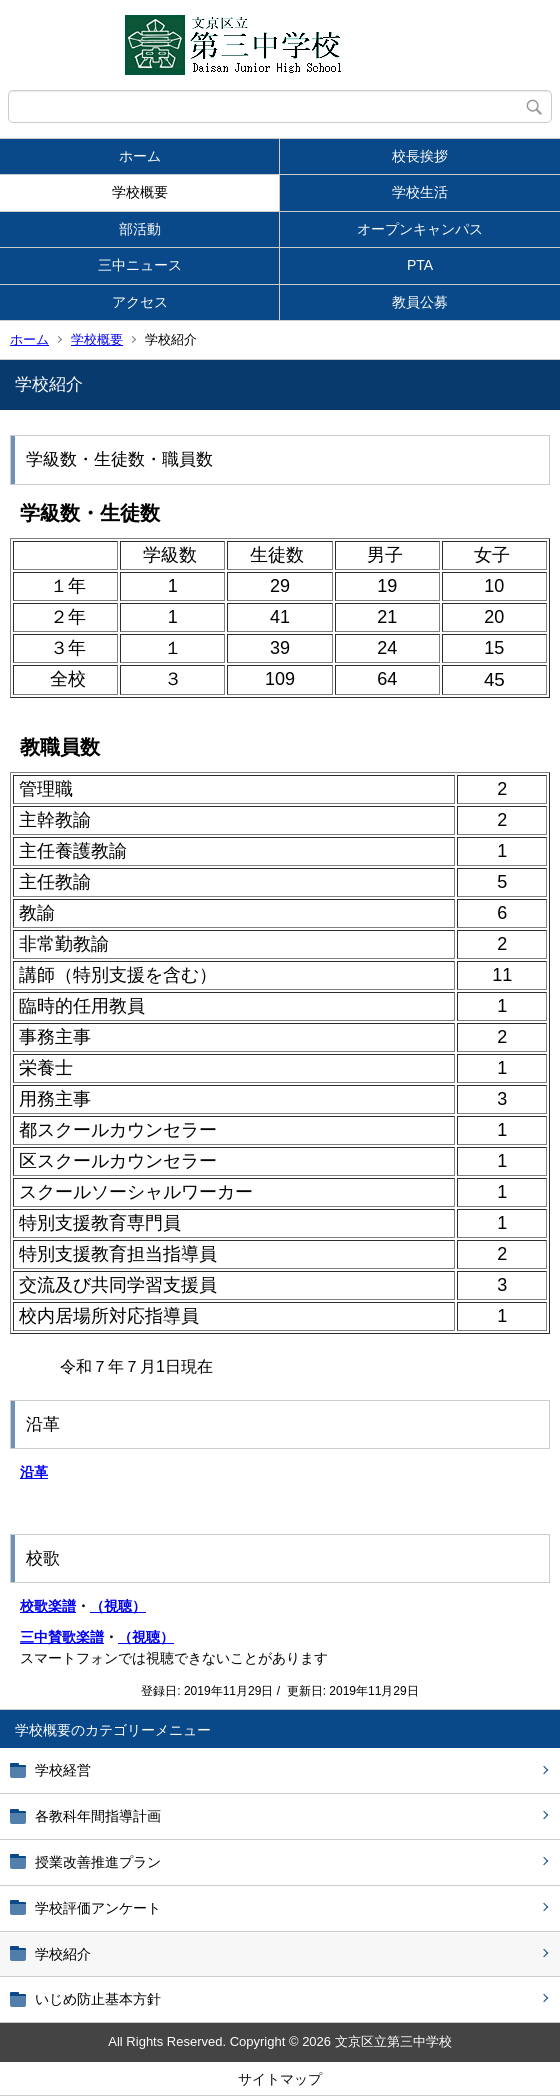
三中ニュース (140, 265)
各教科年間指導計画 (98, 1816)
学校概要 (140, 192)
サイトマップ (280, 2079)
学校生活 (420, 192)
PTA (420, 265)
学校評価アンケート (98, 1908)
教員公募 (420, 302)
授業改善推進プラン (98, 1862)
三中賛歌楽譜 (62, 1637)
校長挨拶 (420, 156)
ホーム (140, 156)
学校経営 (63, 1770)
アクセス (140, 302)
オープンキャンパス (420, 229)
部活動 (140, 229)
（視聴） (118, 1606)
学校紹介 (63, 1954)
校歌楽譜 (48, 1606)
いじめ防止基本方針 (98, 1999)
